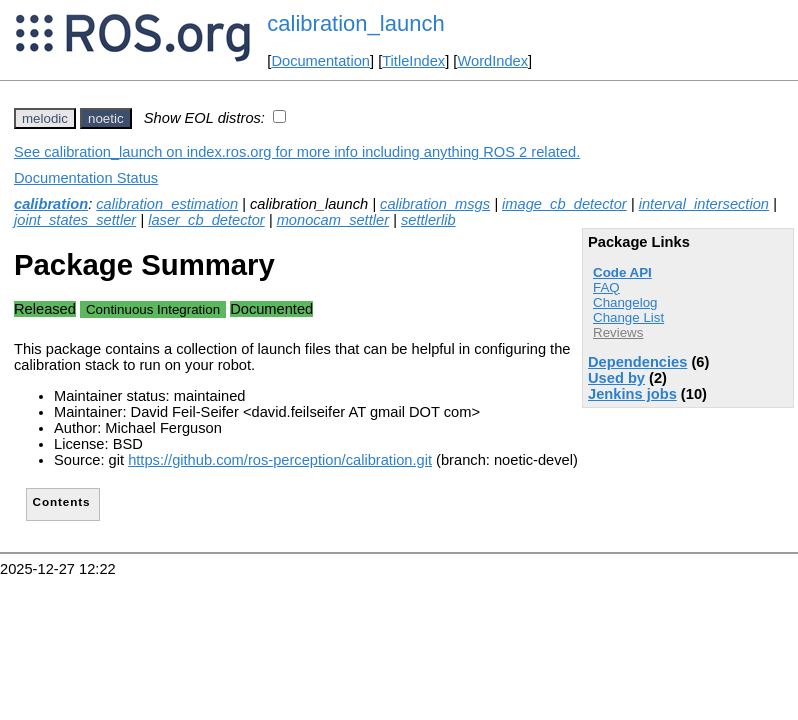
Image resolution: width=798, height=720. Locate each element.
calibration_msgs (435, 204)
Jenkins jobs (632, 394)
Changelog (625, 302)
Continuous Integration (153, 309)
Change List (628, 317)
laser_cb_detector (206, 220)
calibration (51, 204)
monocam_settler (333, 220)
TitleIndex (413, 61)
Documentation (320, 61)
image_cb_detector (564, 204)
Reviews (618, 332)
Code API (622, 272)
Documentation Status (86, 178)
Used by (616, 378)
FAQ (606, 287)
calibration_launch (355, 23)
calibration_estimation (167, 204)
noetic (106, 118)
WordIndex (492, 61)
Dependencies (637, 362)
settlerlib (428, 220)
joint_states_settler (75, 220)
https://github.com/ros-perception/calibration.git (280, 460)
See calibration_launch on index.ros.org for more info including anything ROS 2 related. (297, 152)
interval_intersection (704, 204)
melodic (45, 118)
